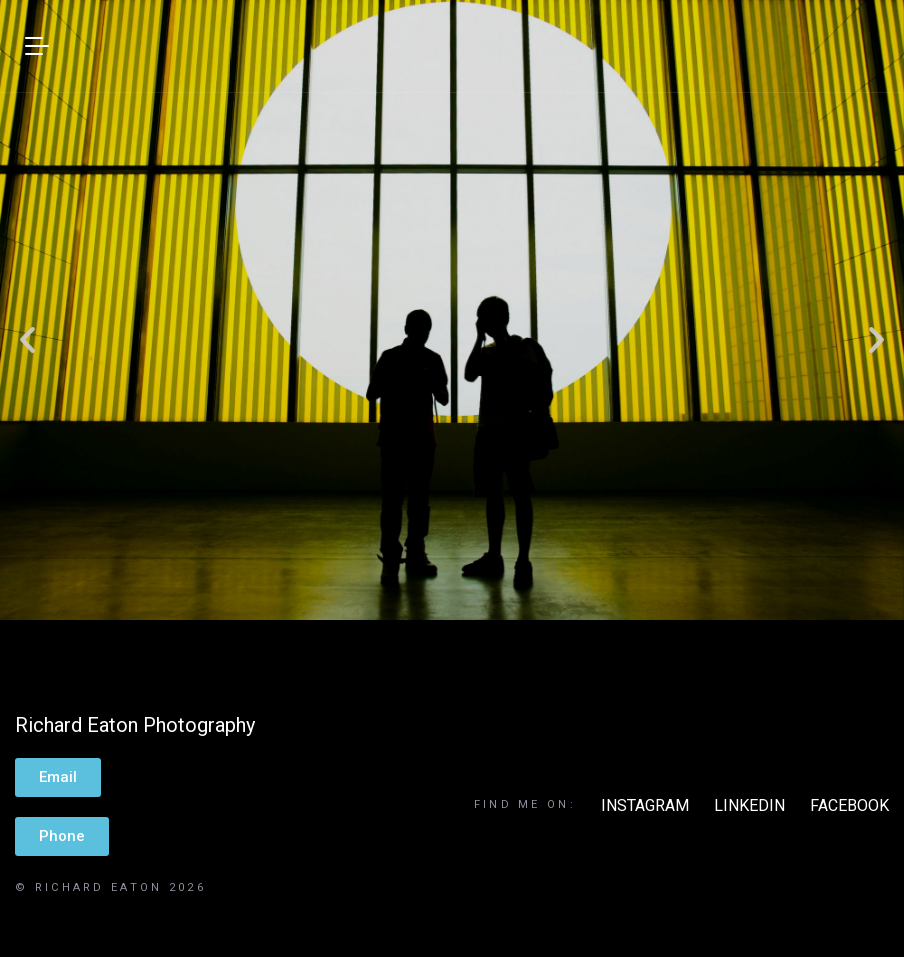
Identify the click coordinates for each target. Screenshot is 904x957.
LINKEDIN (749, 805)
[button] (27, 338)
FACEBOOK (849, 805)
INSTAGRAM (645, 805)
